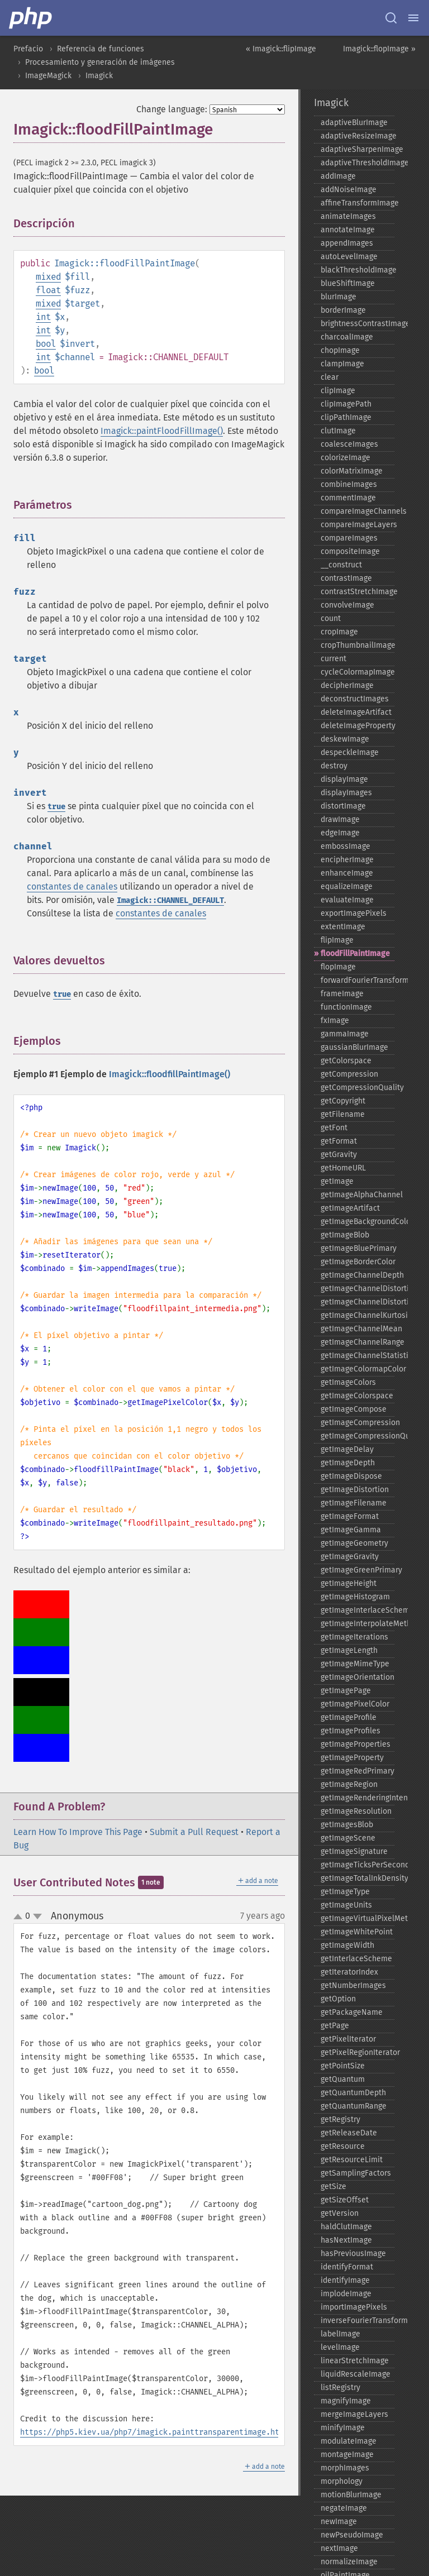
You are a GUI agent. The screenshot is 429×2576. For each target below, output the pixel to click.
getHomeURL (343, 1168)
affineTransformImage (357, 203)
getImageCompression (357, 1422)
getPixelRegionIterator (357, 2052)
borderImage (343, 310)
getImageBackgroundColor (357, 1221)
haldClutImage (346, 2226)
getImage (337, 1181)
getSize (333, 2186)
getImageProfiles (350, 1731)
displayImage (344, 779)
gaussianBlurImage (354, 1047)
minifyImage (343, 2427)
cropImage (339, 632)
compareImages (349, 538)
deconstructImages (355, 699)
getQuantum (343, 2079)
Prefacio (28, 49)
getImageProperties (355, 1744)
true (56, 806)
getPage (335, 2025)
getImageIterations (354, 1637)
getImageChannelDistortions (357, 1302)
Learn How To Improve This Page (77, 1832)
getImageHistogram (355, 1597)
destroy (334, 766)
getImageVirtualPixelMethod (357, 1918)
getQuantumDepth (353, 2092)
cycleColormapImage (357, 672)
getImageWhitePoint (357, 1932)
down (37, 1916)
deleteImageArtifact (356, 712)
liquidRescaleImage (355, 2374)
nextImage (339, 2548)
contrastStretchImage (357, 591)
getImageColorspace (357, 1396)
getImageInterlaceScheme (357, 1610)
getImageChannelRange (357, 1342)
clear (330, 377)
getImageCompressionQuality (357, 1436)
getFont (334, 1127)
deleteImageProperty (357, 725)
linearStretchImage (355, 2360)
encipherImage (347, 859)
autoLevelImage (349, 256)
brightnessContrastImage (357, 323)
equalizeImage (347, 886)
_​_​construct (341, 565)
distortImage (343, 806)
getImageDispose (351, 1476)
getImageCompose (354, 1409)
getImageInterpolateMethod (357, 1623)
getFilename (343, 1114)
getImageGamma (351, 1530)
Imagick (99, 75)
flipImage (337, 940)
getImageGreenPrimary (357, 1570)
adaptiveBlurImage (354, 122)
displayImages (346, 792)
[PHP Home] (31, 18)
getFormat (339, 1141)
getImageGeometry (354, 1543)
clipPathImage (346, 417)
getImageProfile (348, 1717)
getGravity (339, 1154)
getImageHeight (348, 1583)
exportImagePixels (354, 913)
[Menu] (413, 18)
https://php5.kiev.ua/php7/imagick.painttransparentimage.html (154, 2432)
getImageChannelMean (357, 1329)
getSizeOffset (345, 2200)
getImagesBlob (347, 1824)
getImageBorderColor (357, 1262)
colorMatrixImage (352, 471)
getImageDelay (347, 1449)
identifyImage (345, 2280)
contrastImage (346, 578)
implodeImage (346, 2293)
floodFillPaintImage (355, 953)
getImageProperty (352, 1757)
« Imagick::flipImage (281, 49)
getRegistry (340, 2119)
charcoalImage (347, 337)
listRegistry (340, 2387)
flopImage (338, 967)
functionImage (346, 1007)
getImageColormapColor (357, 1369)
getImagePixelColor (355, 1704)
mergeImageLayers (354, 2414)
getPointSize (343, 2066)
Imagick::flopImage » (379, 49)
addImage (338, 176)
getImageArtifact (350, 1208)
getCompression (349, 1074)
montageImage (347, 2454)
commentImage (348, 498)
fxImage (335, 1020)
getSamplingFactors (356, 2173)
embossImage (345, 846)
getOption (338, 1999)
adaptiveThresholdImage (357, 163)
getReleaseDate (349, 2133)
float (48, 290)
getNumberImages (353, 1985)
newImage (339, 2521)
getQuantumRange (354, 2106)
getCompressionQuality (357, 1087)
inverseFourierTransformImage (357, 2320)
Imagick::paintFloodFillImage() (162, 431)
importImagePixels (354, 2307)
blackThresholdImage (357, 270)
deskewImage (345, 739)
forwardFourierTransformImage (357, 980)
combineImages (349, 484)
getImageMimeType (355, 1664)
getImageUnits (346, 1905)
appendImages (347, 243)
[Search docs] (391, 18)
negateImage (344, 2508)
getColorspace (346, 1060)
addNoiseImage (348, 189)
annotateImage (348, 230)
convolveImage (347, 605)
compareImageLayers (357, 524)
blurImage (338, 297)
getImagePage (346, 1690)
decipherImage (347, 685)
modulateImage (348, 2441)
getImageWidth (347, 1945)
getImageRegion (349, 1784)
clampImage (342, 364)
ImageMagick (48, 75)
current (333, 658)
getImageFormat (350, 1516)
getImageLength (349, 1650)
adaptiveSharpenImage (357, 149)
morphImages (345, 2468)
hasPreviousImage (353, 2253)
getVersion (340, 2213)
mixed (48, 276)
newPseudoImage (352, 2535)
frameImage (342, 993)
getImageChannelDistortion (357, 1288)
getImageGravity (350, 1556)
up (20, 1917)
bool (46, 343)
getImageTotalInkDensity (357, 1878)
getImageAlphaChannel (357, 1194)
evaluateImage (347, 900)
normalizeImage (349, 2562)
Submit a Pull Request (194, 1832)
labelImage (340, 2334)
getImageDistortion (355, 1489)
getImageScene (348, 1838)
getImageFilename (354, 1503)
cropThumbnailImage (357, 645)
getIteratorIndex (349, 1972)
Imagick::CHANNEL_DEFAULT (170, 900)
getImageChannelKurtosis (357, 1315)
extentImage (343, 926)
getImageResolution (356, 1811)
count (331, 618)
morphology (342, 2481)
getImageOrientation (357, 1677)
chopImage (340, 350)
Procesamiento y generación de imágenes (100, 62)
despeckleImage (350, 752)
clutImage (338, 431)
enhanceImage (347, 873)
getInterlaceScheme (356, 1958)
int (43, 317)
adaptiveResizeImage (357, 136)
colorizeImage (345, 457)
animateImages (348, 216)
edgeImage (340, 833)
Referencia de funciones (100, 49)
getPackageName (352, 2012)
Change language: (171, 109)
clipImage (338, 390)
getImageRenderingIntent (357, 1798)
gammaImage (345, 1034)
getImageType (345, 1891)
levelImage (340, 2347)
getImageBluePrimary (357, 1248)
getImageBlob (345, 1235)
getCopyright (343, 1101)
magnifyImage (346, 2401)
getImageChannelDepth (357, 1275)
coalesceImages (349, 444)
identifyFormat (347, 2267)
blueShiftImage (348, 283)
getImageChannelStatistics (357, 1355)
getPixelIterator (348, 2039)
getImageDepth (348, 1463)
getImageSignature (354, 1851)
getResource (343, 2146)
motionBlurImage (351, 2494)
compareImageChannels (357, 511)
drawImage (340, 819)
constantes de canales (72, 886)
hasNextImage (346, 2240)
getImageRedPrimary (357, 1771)
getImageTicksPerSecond (357, 1865)
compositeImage (350, 551)
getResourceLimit (352, 2159)
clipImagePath (346, 404)
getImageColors (348, 1382)
